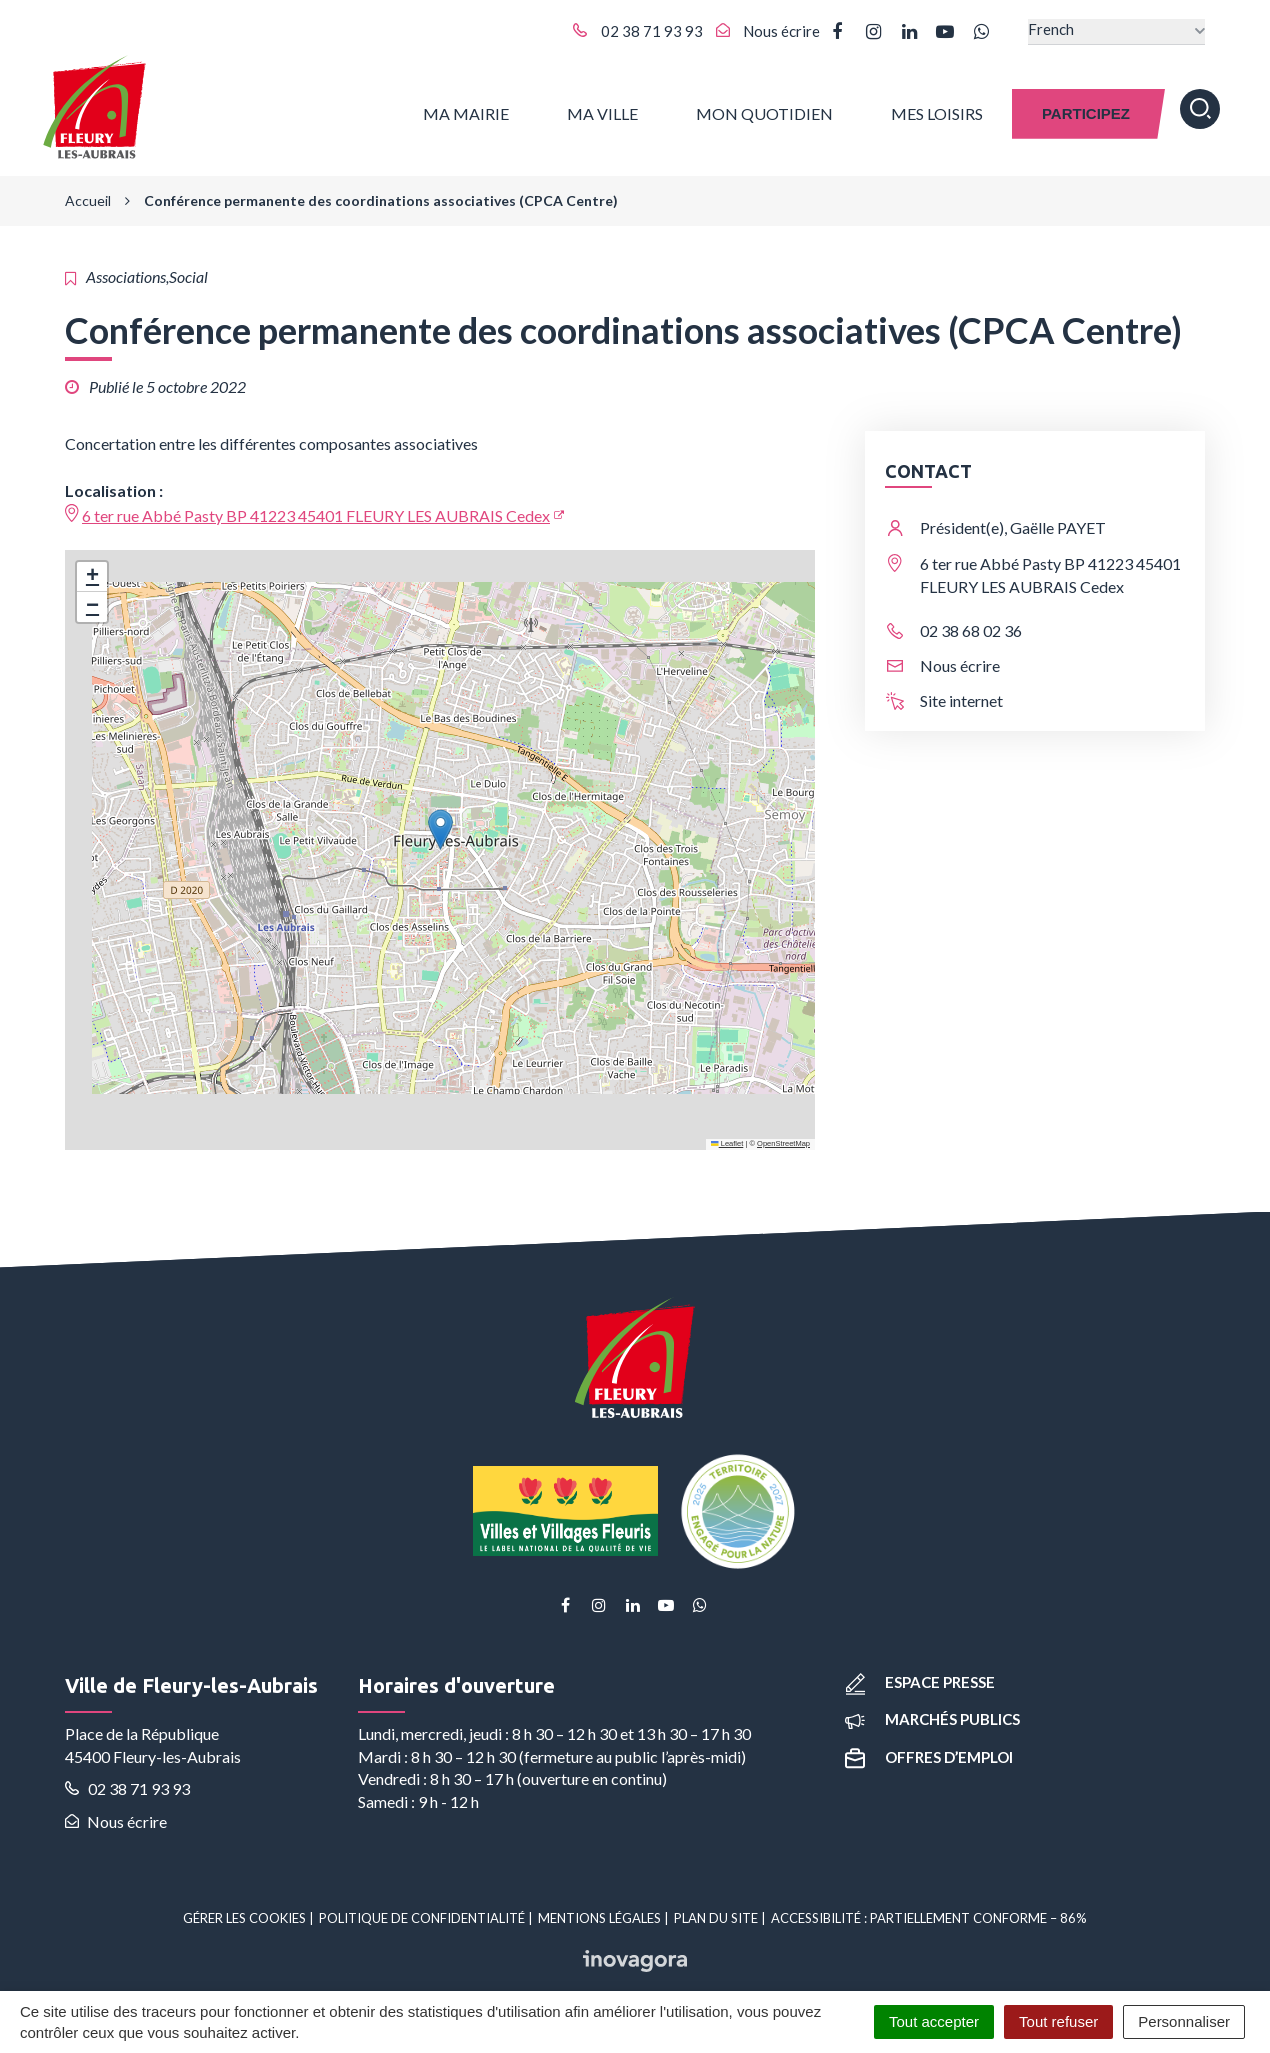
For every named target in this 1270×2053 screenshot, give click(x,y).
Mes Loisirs (937, 99)
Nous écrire (960, 644)
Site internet (961, 679)
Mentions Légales (599, 1897)
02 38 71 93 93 (127, 1768)
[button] (440, 808)
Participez (1086, 99)
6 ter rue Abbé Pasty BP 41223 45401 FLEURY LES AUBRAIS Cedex (316, 494)
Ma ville (602, 99)
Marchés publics (932, 1699)
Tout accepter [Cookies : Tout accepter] (934, 2021)
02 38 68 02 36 (971, 609)
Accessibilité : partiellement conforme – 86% (929, 1897)
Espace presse (920, 1661)
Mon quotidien (764, 99)
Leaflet (727, 1122)
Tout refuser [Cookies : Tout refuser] (1058, 2021)
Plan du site (716, 1897)
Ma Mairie (466, 99)
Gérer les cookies (244, 1897)
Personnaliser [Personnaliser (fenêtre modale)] (1184, 2021)
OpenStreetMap (783, 1122)
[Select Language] (1116, 31)
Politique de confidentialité (422, 1897)
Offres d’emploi (929, 1736)
